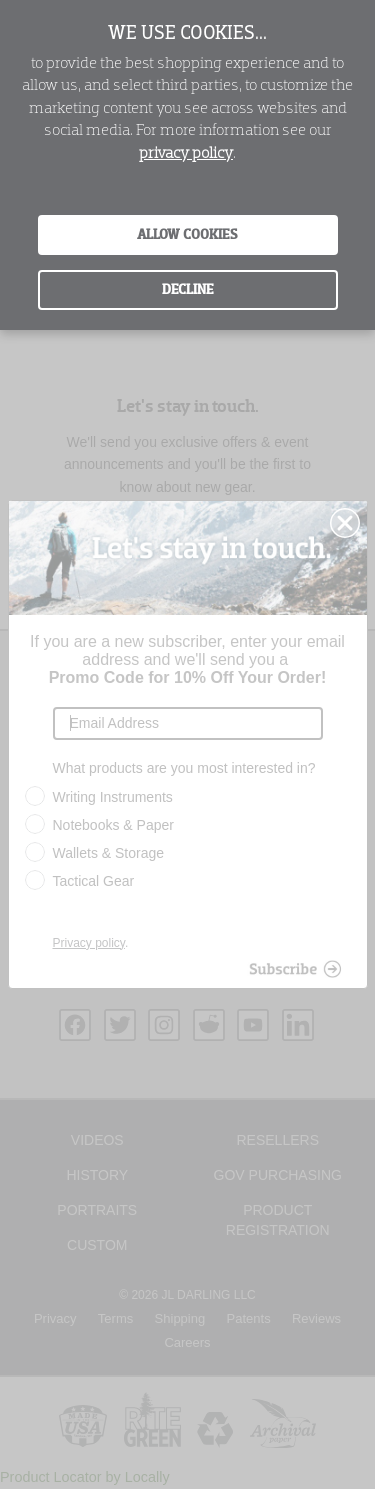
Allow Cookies (187, 234)
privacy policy (186, 154)
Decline (188, 289)
